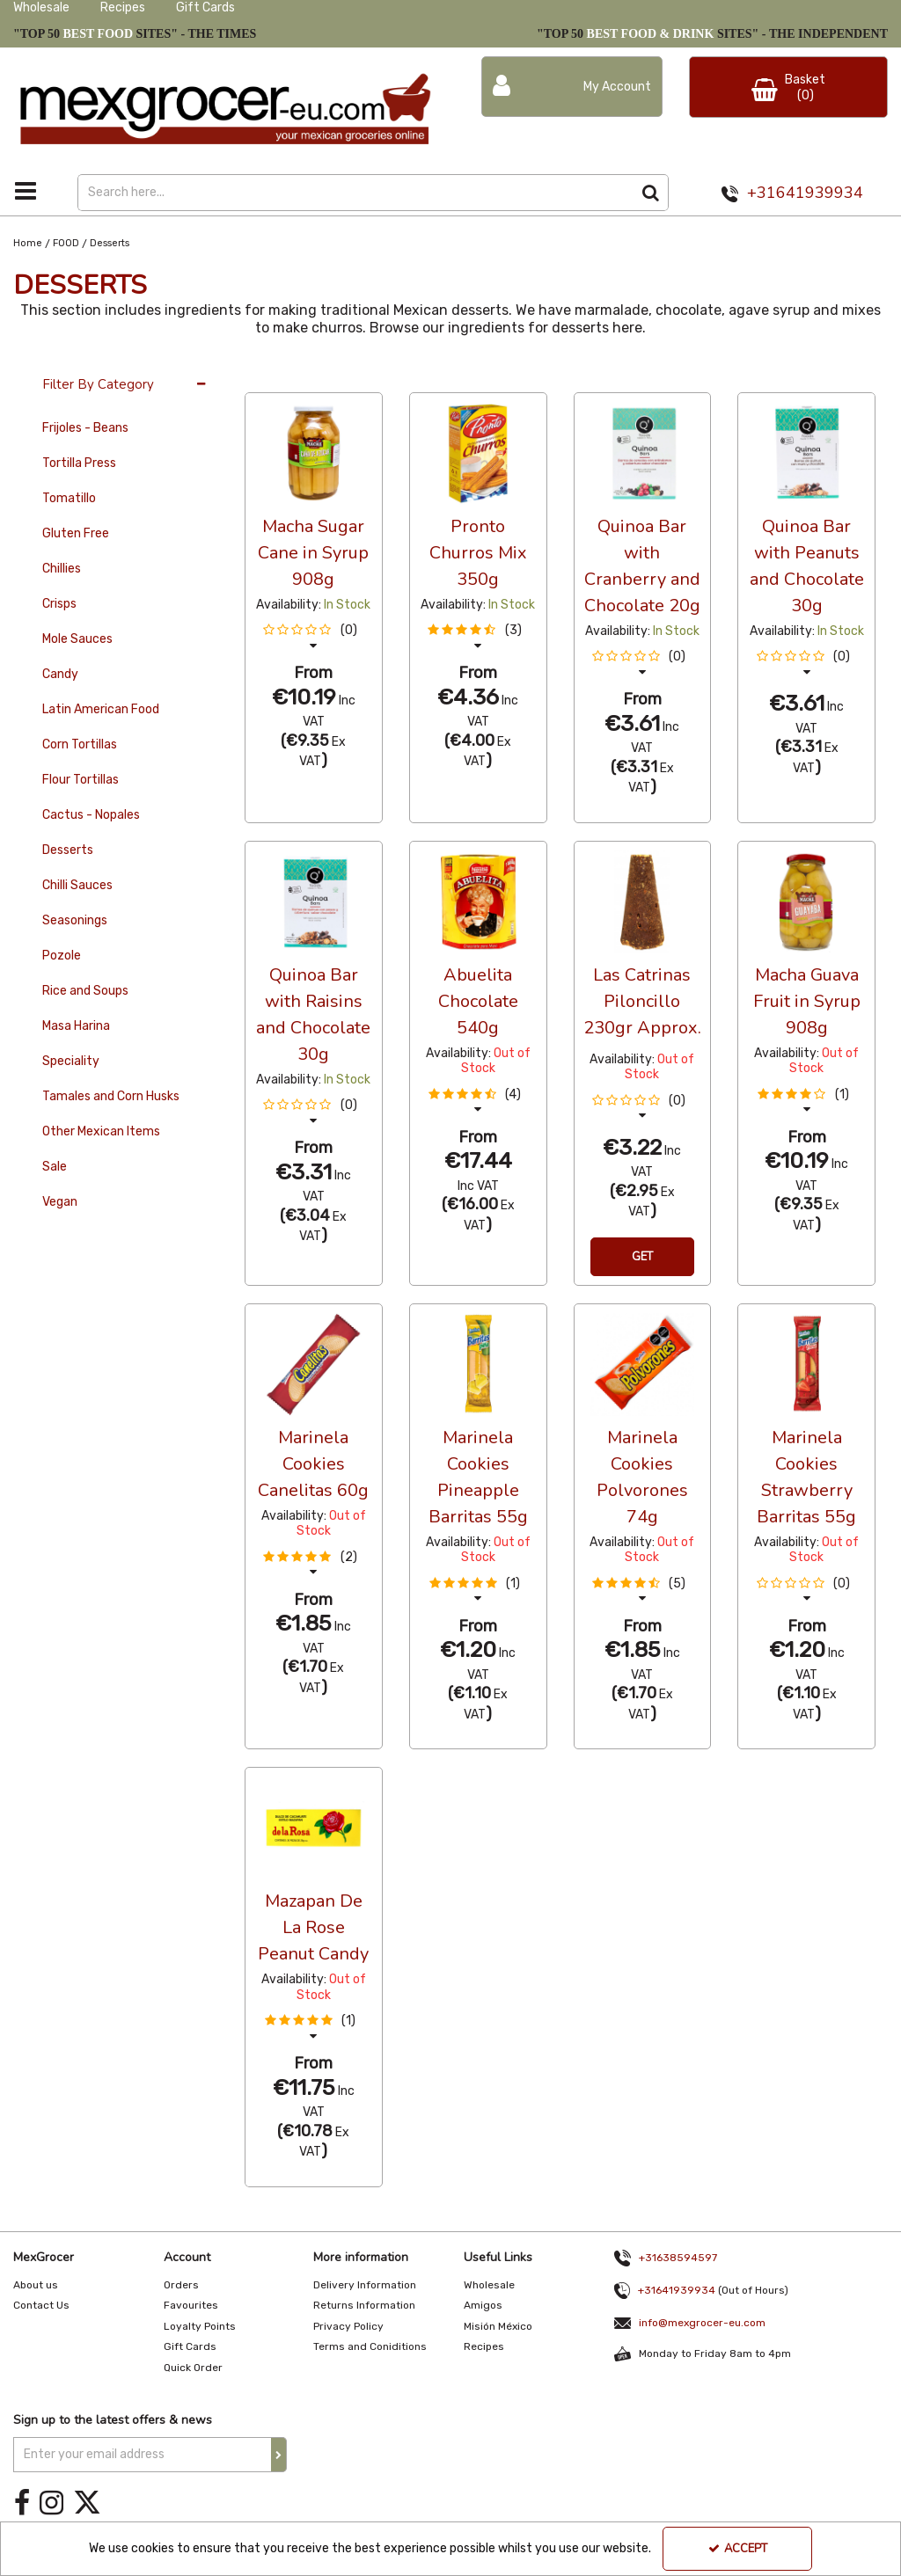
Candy (60, 674)
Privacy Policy (348, 2326)
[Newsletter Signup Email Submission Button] (279, 2454)
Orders (181, 2285)
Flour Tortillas (80, 779)
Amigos (483, 2305)
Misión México (498, 2326)
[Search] (355, 192)
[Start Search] (651, 192)
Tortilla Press (79, 463)
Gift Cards (205, 7)
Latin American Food (100, 709)
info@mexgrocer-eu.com (702, 2323)
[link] (22, 2503)
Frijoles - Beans (85, 427)
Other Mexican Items (101, 1131)
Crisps (59, 603)
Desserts (67, 850)
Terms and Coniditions (370, 2346)
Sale (54, 1166)
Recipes (122, 7)
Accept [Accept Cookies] (737, 2549)
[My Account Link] (572, 86)
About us (35, 2285)
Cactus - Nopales (91, 814)
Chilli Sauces (77, 885)
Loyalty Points (200, 2326)
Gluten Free (75, 533)
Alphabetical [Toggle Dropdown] (377, 375)
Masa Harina (76, 1025)
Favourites (191, 2305)
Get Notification (642, 1262)
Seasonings (74, 920)
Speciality (70, 1061)
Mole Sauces (77, 638)
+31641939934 (805, 192)
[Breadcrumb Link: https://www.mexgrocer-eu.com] (27, 243)
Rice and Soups (85, 990)
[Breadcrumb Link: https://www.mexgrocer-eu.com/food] (66, 243)
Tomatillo (69, 498)
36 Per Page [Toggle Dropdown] (280, 375)
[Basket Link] (788, 87)
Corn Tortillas (79, 744)
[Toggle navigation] (26, 191)
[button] (313, 638)
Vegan (59, 1201)
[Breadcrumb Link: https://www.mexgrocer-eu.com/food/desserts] (109, 243)
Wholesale (41, 7)
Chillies (61, 568)
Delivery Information (364, 2285)
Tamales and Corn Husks (110, 1096)
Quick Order (193, 2367)
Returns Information (364, 2305)
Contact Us (41, 2305)
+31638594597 (678, 2257)
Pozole (61, 955)
